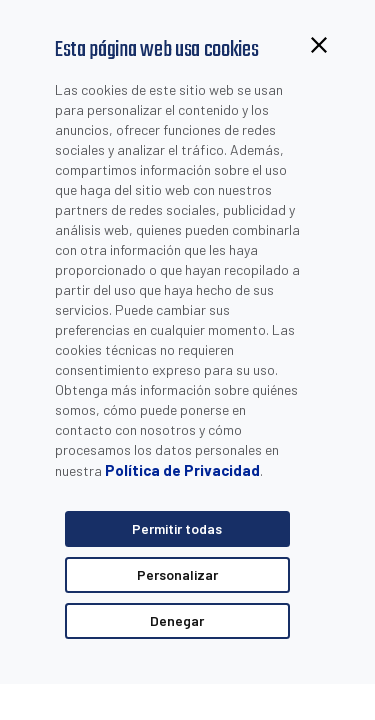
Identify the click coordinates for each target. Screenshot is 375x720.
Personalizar (177, 574)
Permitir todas (177, 528)
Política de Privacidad (182, 470)
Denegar (177, 620)
